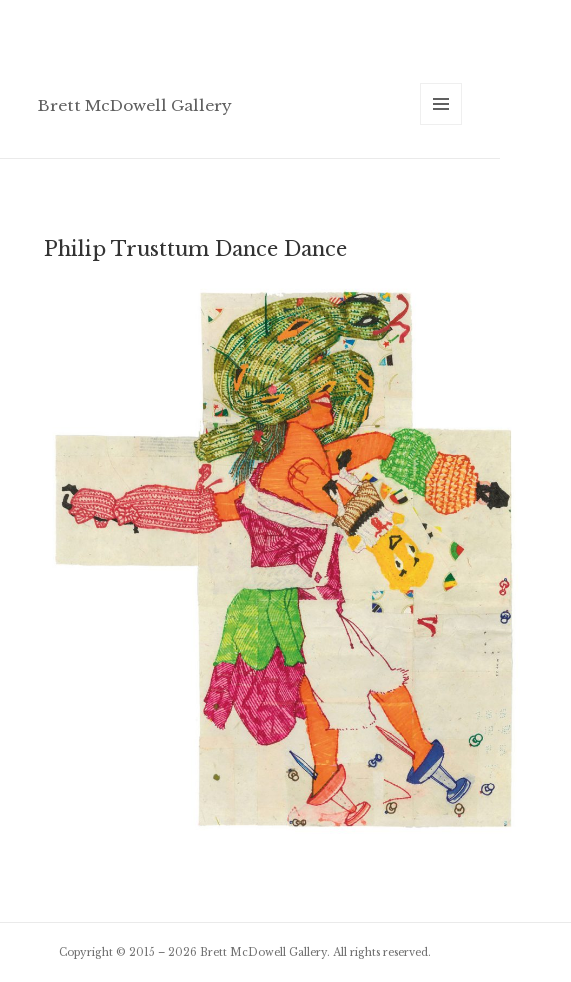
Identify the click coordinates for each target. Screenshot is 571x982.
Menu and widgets (441, 124)
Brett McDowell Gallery (135, 105)
